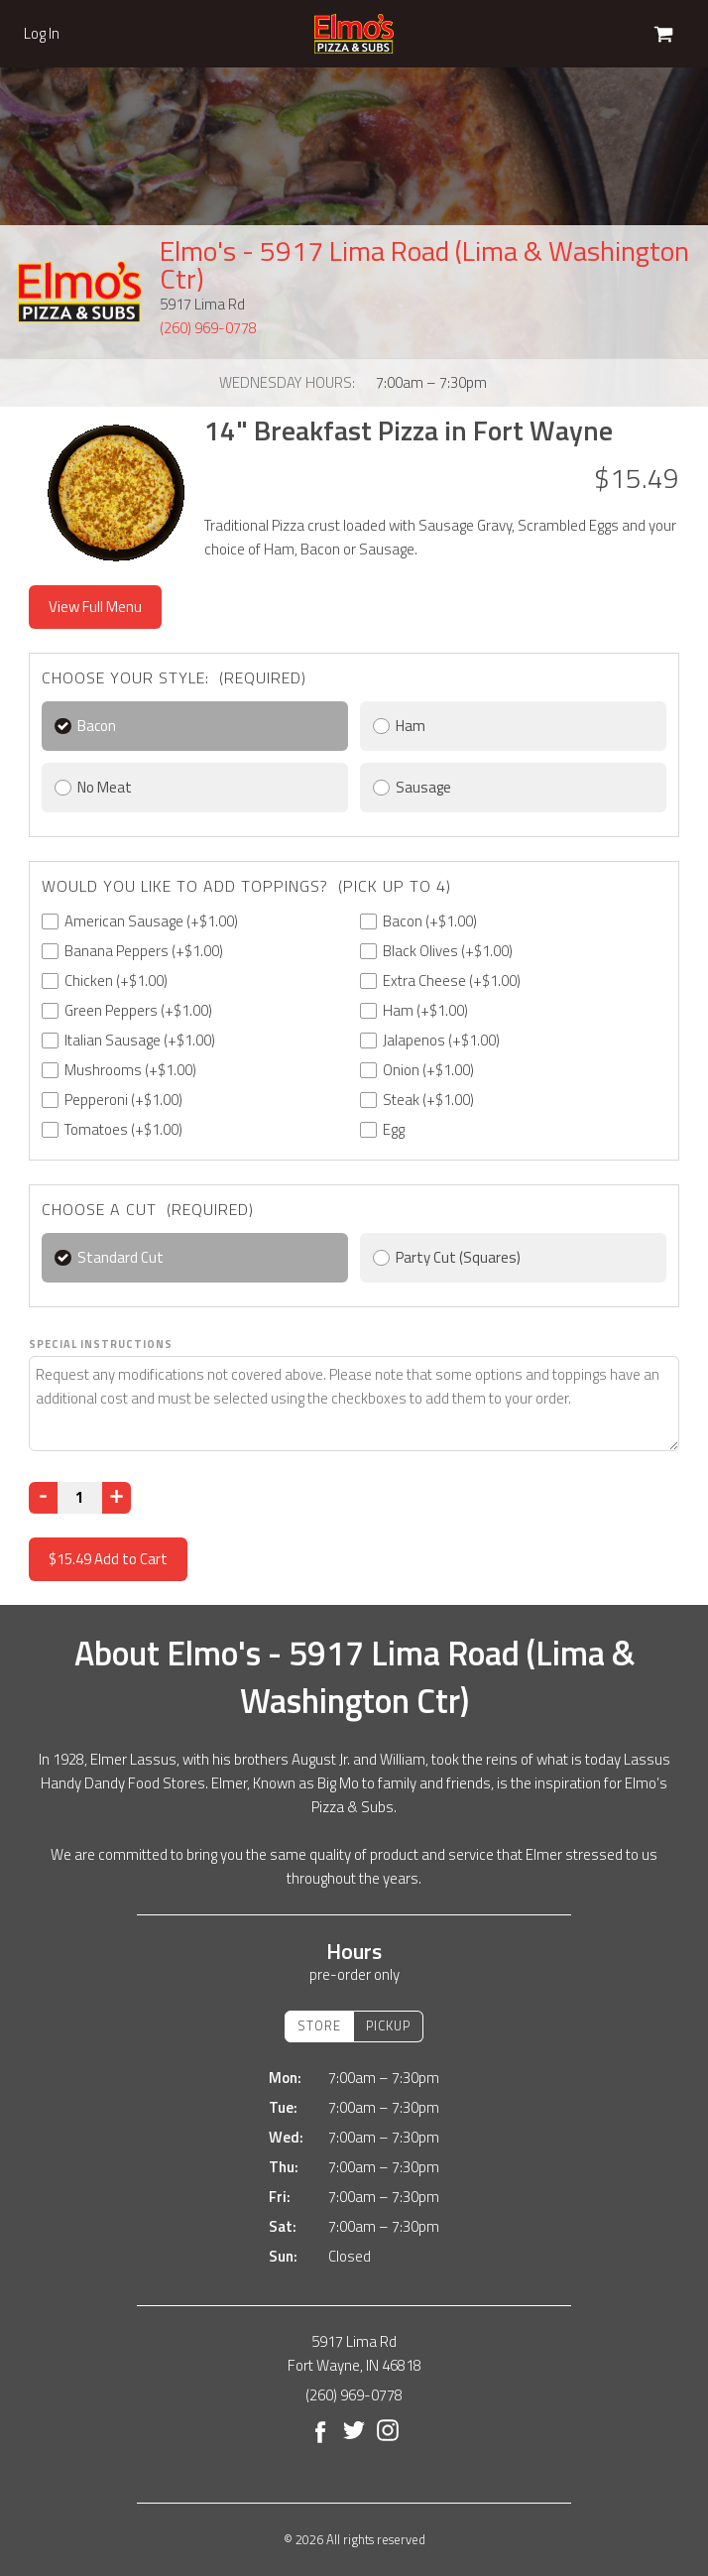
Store (319, 2025)
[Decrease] (43, 1498)
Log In (41, 34)
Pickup (388, 2025)
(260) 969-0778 (208, 327)
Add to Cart (108, 1558)
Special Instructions (101, 1344)
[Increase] (116, 1498)
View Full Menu (95, 606)
